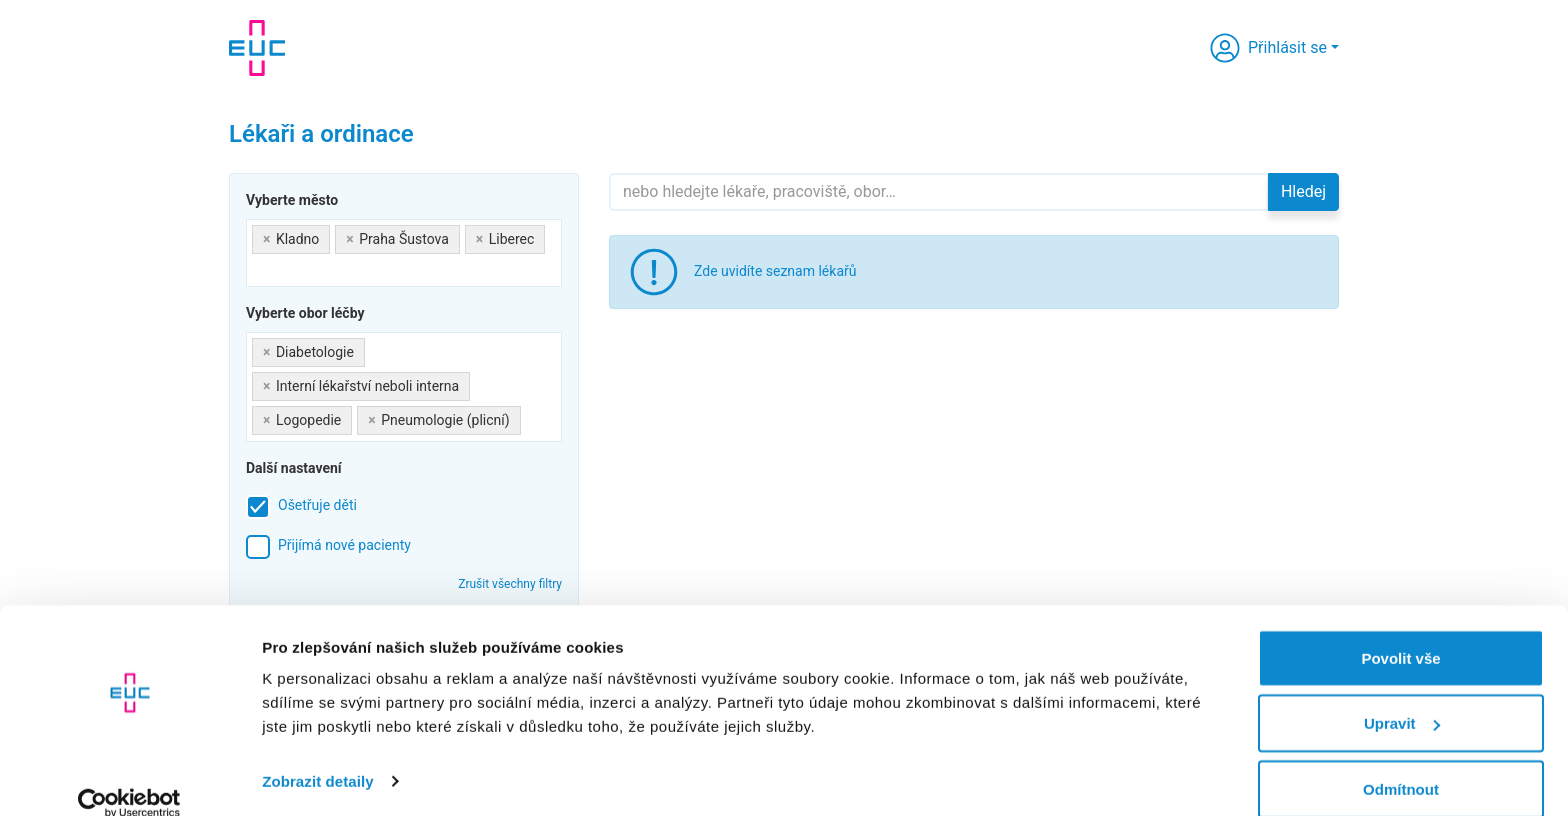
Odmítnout (1401, 762)
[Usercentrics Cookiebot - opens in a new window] (129, 777)
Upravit (1402, 697)
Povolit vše (1400, 631)
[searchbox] (257, 269)
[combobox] (404, 253)
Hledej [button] (1303, 191)
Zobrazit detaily (318, 754)
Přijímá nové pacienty (344, 545)
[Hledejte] (939, 192)
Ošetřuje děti (317, 505)
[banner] (257, 48)
